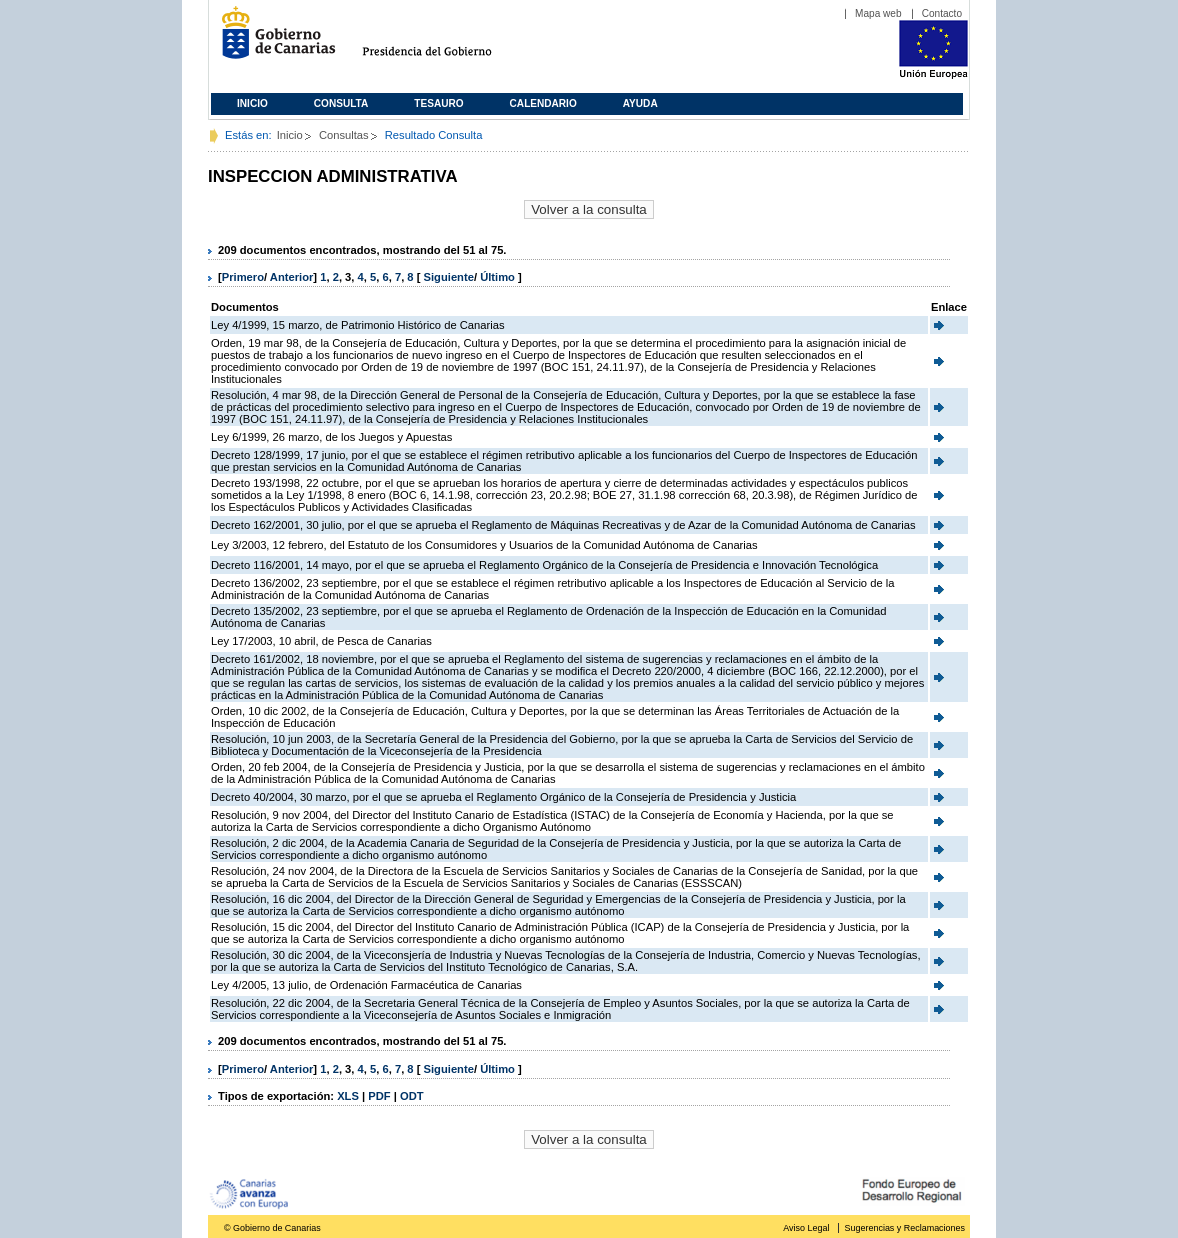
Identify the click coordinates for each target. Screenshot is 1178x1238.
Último (499, 277)
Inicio (252, 103)
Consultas (344, 135)
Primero (243, 277)
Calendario (543, 103)
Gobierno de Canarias (272, 40)
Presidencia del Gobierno (445, 40)
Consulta (341, 103)
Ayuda (640, 103)
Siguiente (449, 277)
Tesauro (438, 103)
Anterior (292, 277)
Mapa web (878, 13)
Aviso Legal (806, 1228)
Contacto (942, 13)
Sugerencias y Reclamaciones (905, 1228)
